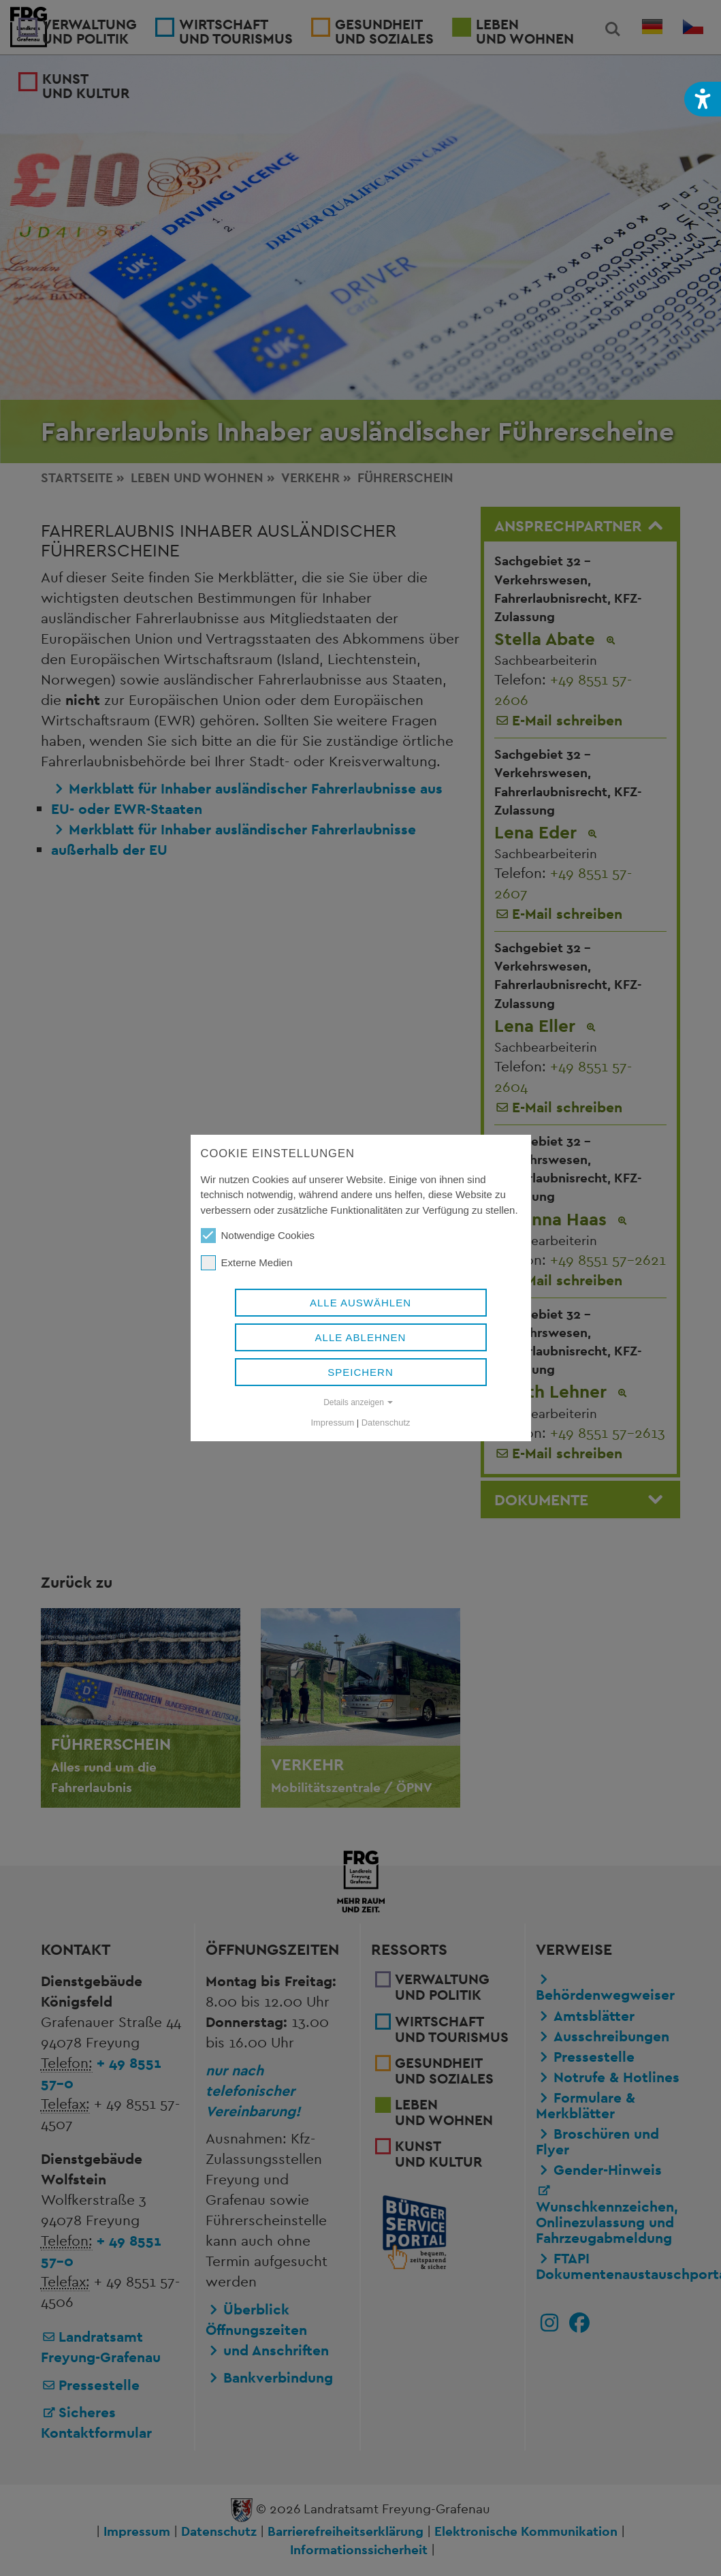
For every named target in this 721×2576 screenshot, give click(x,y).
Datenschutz (386, 1422)
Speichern (360, 1372)
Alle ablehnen (360, 1337)
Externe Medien (247, 1262)
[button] (702, 99)
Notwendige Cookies (258, 1235)
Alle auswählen (360, 1302)
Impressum (333, 1422)
